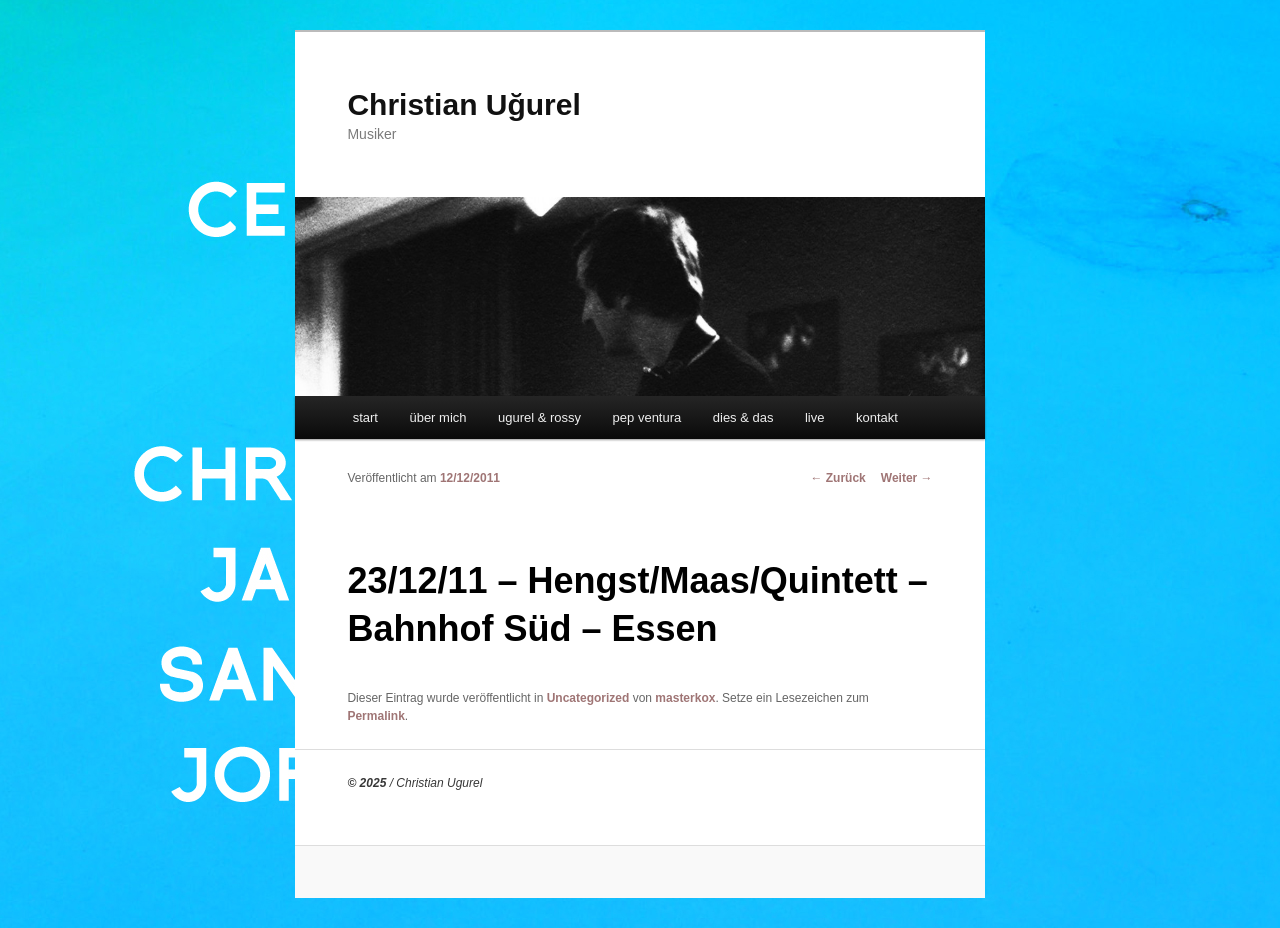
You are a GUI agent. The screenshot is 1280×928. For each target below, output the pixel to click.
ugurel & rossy (539, 417)
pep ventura (647, 417)
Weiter (907, 478)
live (815, 417)
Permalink (375, 716)
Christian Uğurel (463, 104)
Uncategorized (588, 698)
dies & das (743, 417)
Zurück (837, 478)
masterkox (685, 698)
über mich (437, 417)
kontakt (877, 417)
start (365, 417)
